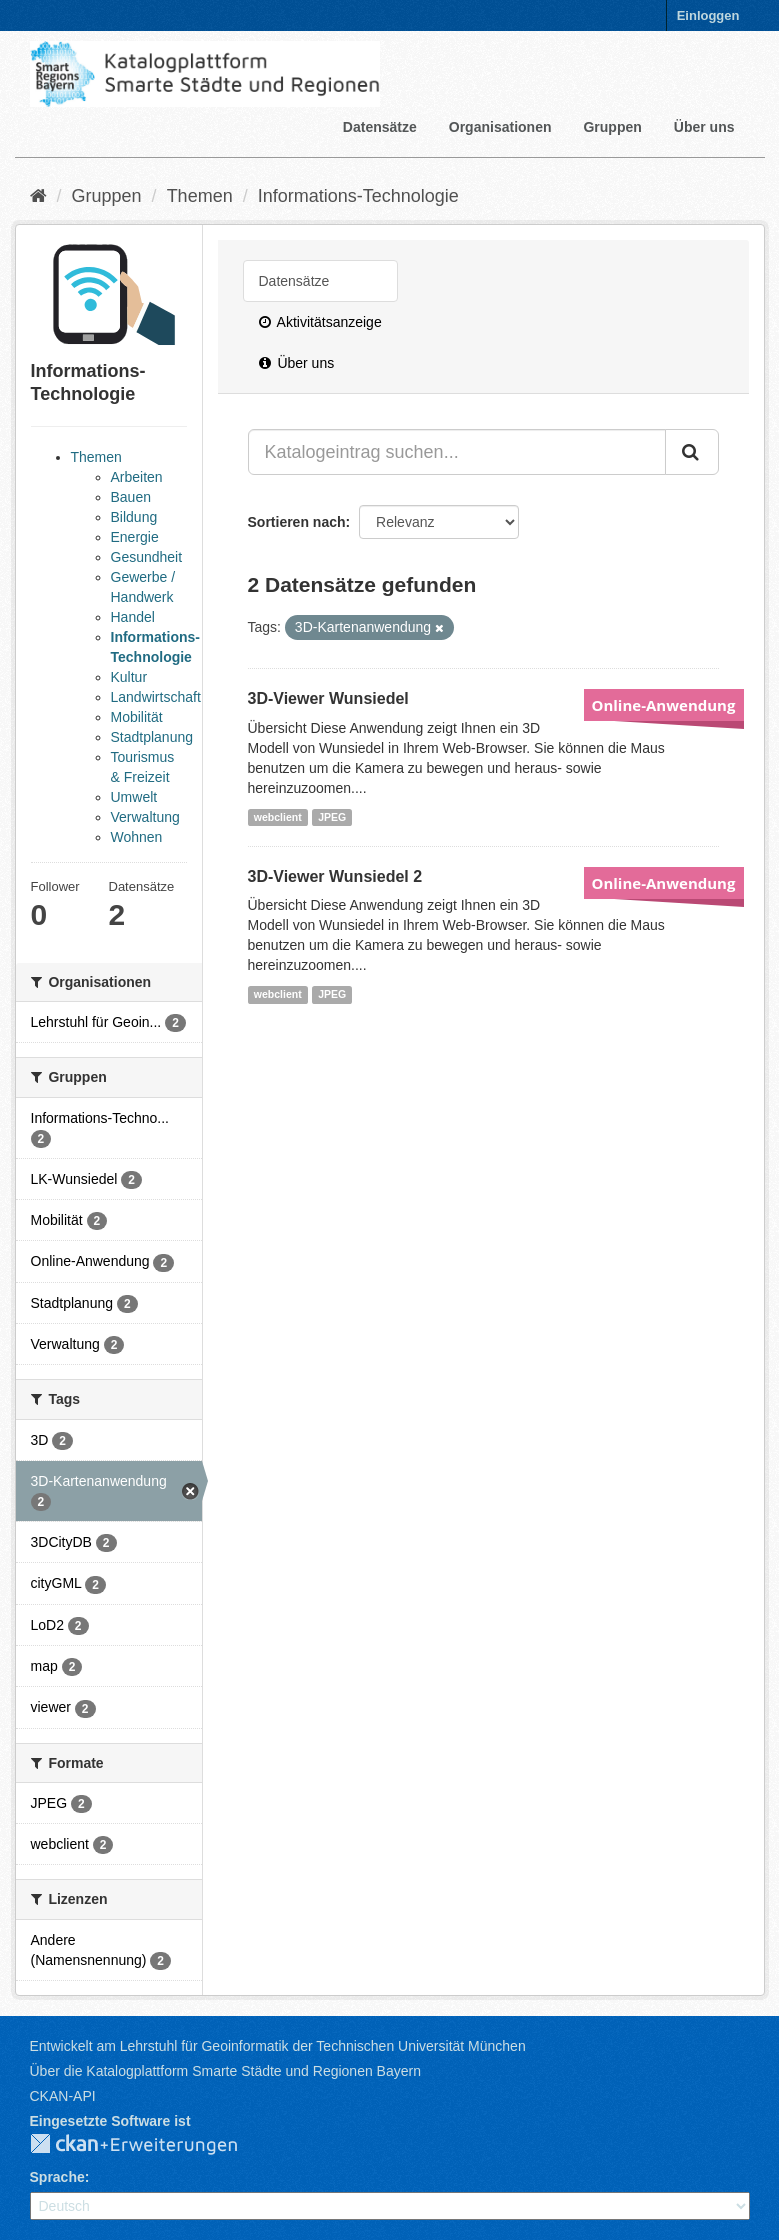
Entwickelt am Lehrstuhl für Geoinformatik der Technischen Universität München (278, 2046)
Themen (200, 196)
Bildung (134, 517)
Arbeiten (137, 477)
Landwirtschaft (156, 697)
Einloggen (708, 15)
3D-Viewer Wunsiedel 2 (335, 876)
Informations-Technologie (358, 196)
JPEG (332, 817)
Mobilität (137, 717)
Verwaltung (145, 817)
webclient (278, 817)
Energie (135, 537)
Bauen (131, 497)
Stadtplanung (152, 737)
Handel (133, 617)
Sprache (57, 2177)
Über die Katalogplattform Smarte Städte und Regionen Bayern (225, 2071)
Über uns (704, 127)
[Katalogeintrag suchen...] (457, 452)
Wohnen (137, 837)
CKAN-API (63, 2096)
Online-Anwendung (664, 705)
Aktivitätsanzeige (320, 322)
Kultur (129, 677)
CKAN (150, 2145)
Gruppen (612, 127)
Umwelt (134, 797)
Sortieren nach (297, 522)
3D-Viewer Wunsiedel (328, 698)
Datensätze (380, 127)
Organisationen (500, 127)
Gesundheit (147, 557)
